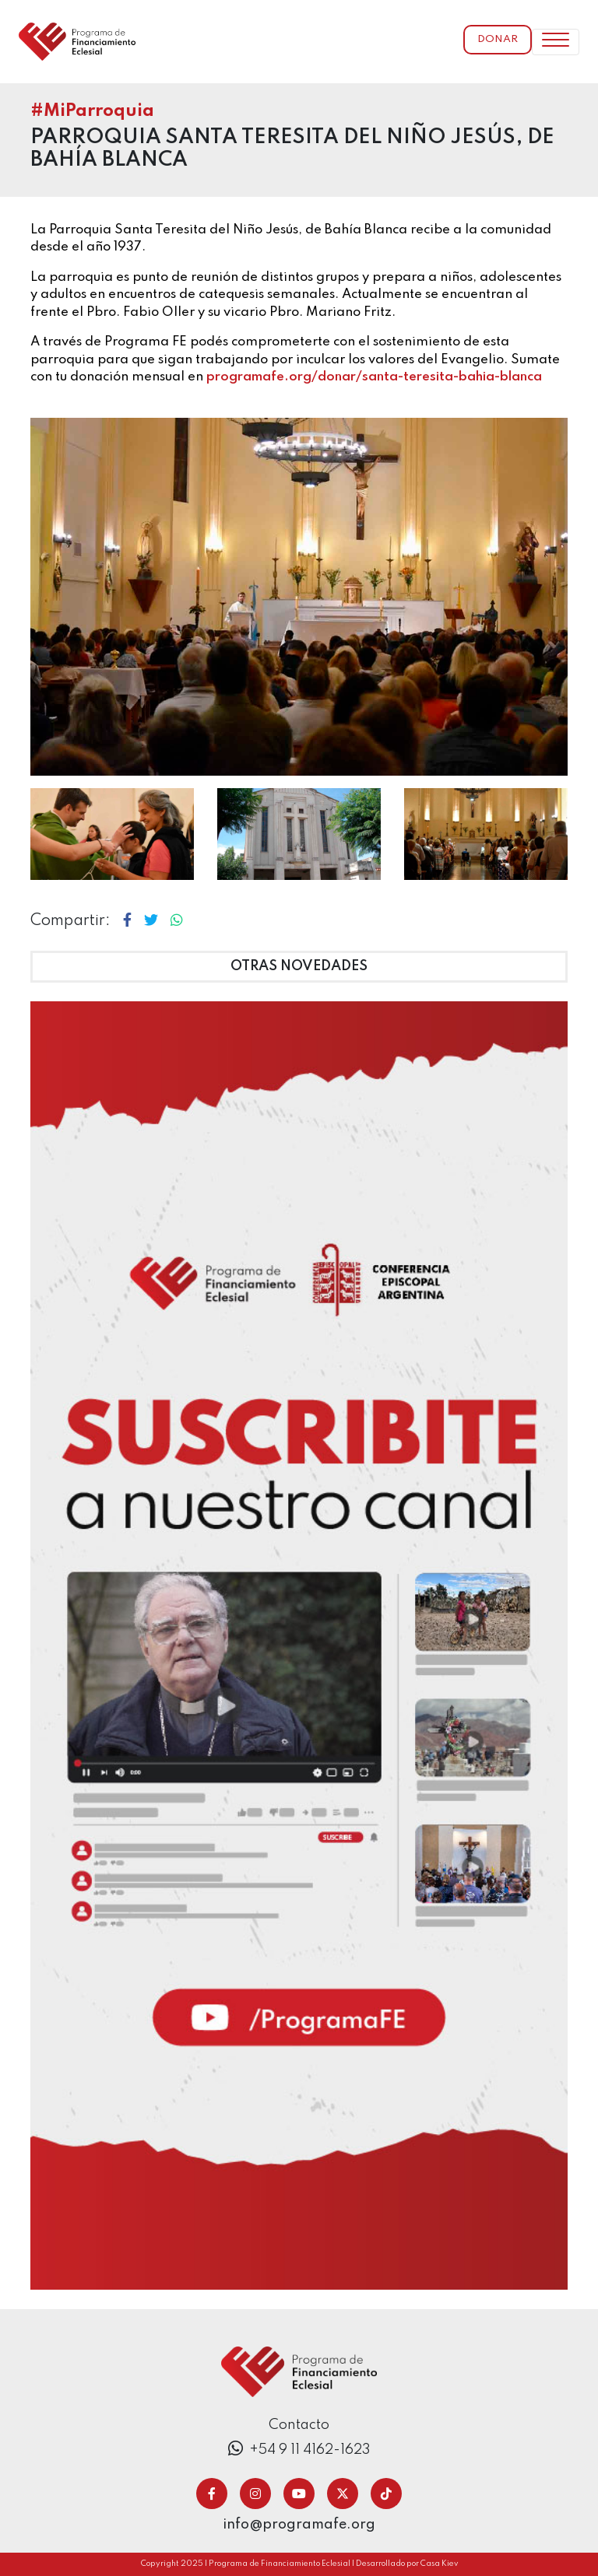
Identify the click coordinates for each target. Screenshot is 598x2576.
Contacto (299, 2425)
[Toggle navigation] (555, 42)
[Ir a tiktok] (386, 2493)
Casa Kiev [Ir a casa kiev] (439, 2563)
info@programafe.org (299, 2525)
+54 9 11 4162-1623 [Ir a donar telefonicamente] (299, 2449)
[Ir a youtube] (299, 2493)
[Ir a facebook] (211, 2493)
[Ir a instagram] (255, 2493)
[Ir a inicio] (299, 2371)
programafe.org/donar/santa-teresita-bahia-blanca (374, 377)
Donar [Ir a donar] (497, 39)
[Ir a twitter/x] (342, 2493)
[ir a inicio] (77, 42)
